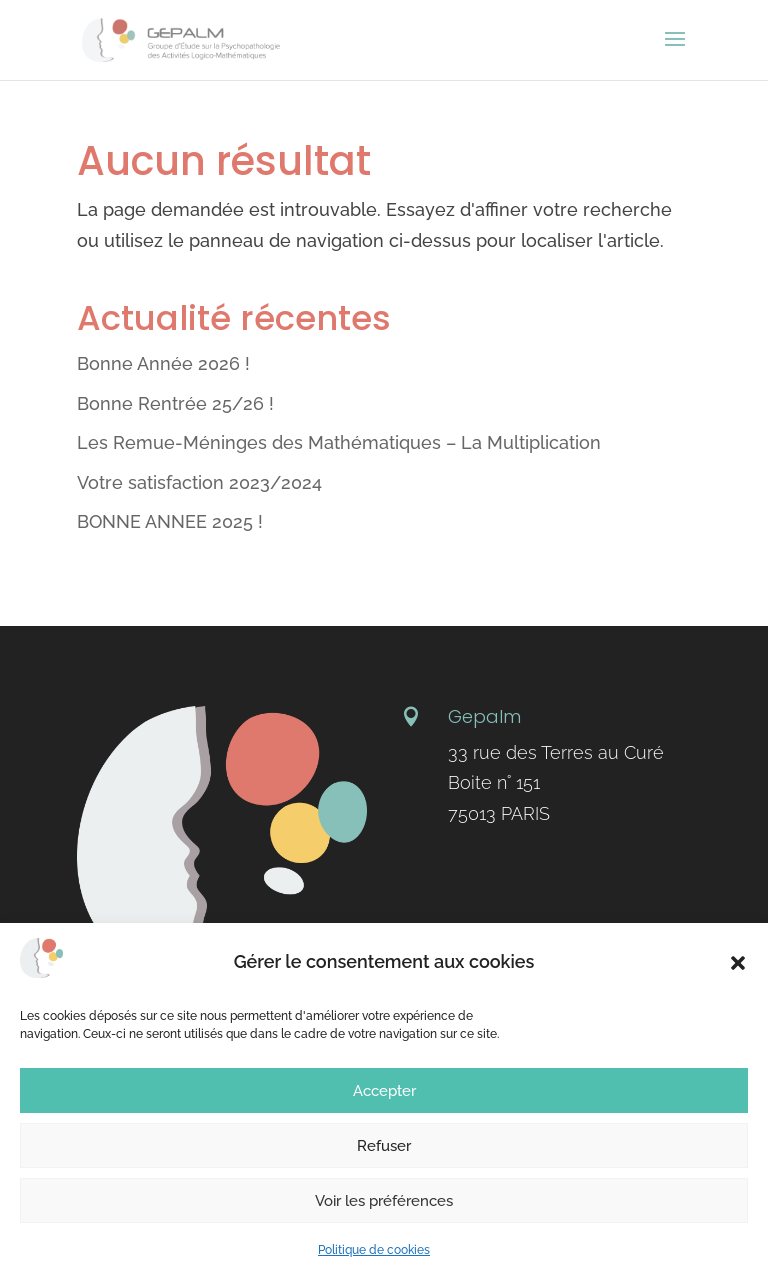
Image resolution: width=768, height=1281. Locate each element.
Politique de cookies (374, 1250)
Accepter (384, 1091)
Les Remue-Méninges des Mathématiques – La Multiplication (339, 442)
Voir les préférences (384, 1201)
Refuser (384, 1146)
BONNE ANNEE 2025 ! (170, 521)
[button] (738, 963)
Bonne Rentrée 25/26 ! (175, 403)
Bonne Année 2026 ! (163, 363)
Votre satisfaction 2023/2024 (199, 482)
